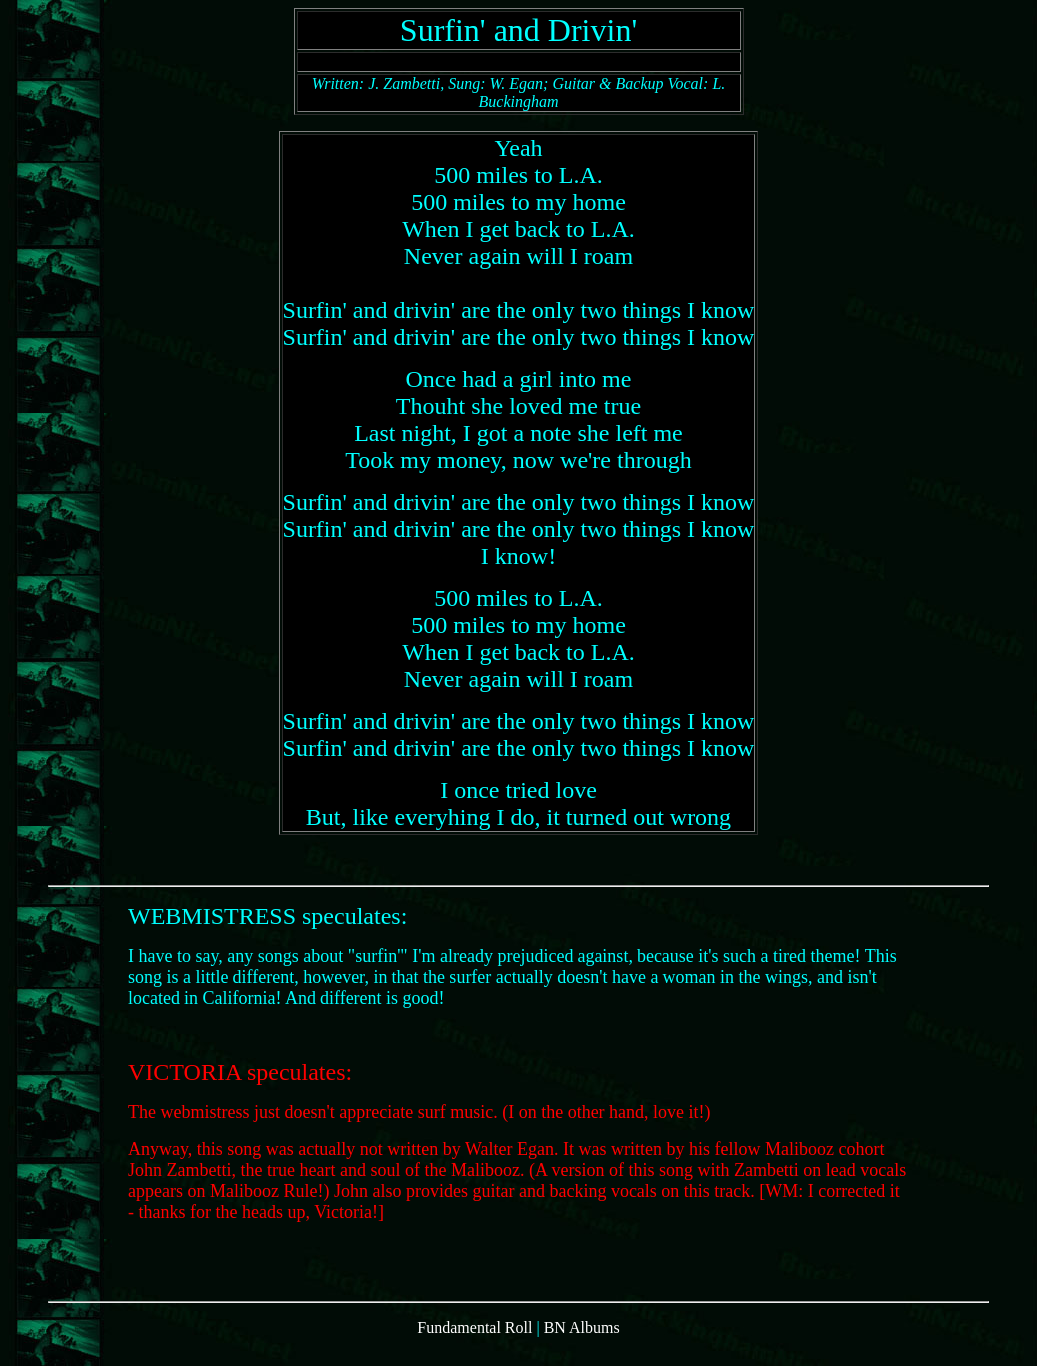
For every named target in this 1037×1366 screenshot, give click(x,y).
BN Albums (582, 1348)
